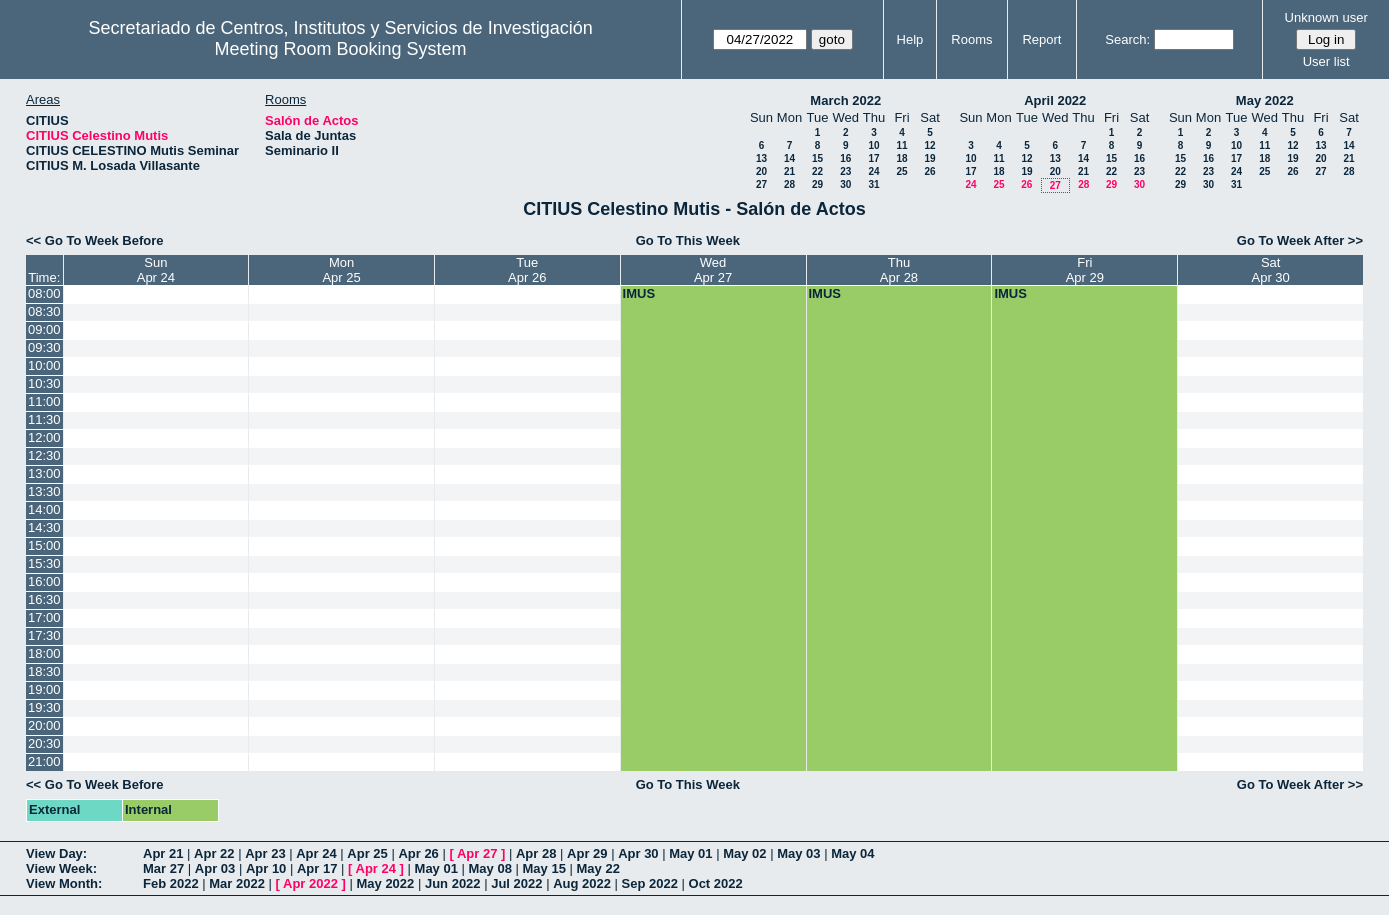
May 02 (744, 853)
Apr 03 (215, 868)
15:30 (44, 563)
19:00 (44, 689)
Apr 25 (367, 853)
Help (910, 39)
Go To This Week (688, 240)
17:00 (44, 617)
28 (789, 184)
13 (761, 158)
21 (789, 171)
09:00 (44, 329)
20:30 (44, 743)
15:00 (44, 545)
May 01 (690, 853)
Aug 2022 (582, 883)
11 (901, 145)
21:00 (44, 761)
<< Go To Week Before (95, 240)
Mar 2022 (237, 883)
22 (817, 171)
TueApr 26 (527, 270)
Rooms (971, 39)
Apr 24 (316, 853)
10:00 (44, 365)
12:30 (44, 455)
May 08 (490, 868)
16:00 (44, 581)
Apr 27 (477, 853)
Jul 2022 (516, 883)
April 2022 (1055, 100)
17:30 (44, 635)
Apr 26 (418, 853)
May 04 (852, 853)
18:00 (44, 653)
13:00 (44, 473)
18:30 (44, 671)
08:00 (44, 293)
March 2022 (845, 100)
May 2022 (1265, 100)
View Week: (61, 868)
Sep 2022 (650, 883)
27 (761, 184)
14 (789, 158)
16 (845, 158)
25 (901, 171)
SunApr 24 (156, 270)
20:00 (44, 725)
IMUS (639, 293)
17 (873, 158)
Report (1041, 39)
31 (873, 184)
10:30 (44, 383)
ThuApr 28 (899, 270)
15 (817, 158)
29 (817, 184)
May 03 (798, 853)
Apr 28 (536, 853)
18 (901, 158)
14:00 (44, 509)
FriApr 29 (1085, 270)
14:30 (44, 527)
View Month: (64, 883)
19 (929, 158)
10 (873, 145)
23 (845, 171)
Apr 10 (266, 868)
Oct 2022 (716, 883)
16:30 (44, 599)
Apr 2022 (310, 883)
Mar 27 (163, 868)
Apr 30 (638, 853)
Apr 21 (163, 853)
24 (873, 171)
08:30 (44, 311)
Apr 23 (265, 853)
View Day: (56, 853)
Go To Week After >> (1300, 240)
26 (929, 171)
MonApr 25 (341, 270)
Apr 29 (587, 853)
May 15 (544, 868)
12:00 (44, 437)
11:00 (44, 401)
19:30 (44, 707)
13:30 (44, 491)
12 (929, 145)
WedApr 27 (713, 270)
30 (845, 184)
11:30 (44, 419)
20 (761, 171)
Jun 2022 (453, 883)
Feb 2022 (171, 883)
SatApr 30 (1271, 270)
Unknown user (1326, 17)
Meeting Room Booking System (341, 49)
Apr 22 (214, 853)
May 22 (598, 868)
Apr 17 (317, 868)
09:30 (44, 347)
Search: (1127, 39)
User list (1326, 61)
